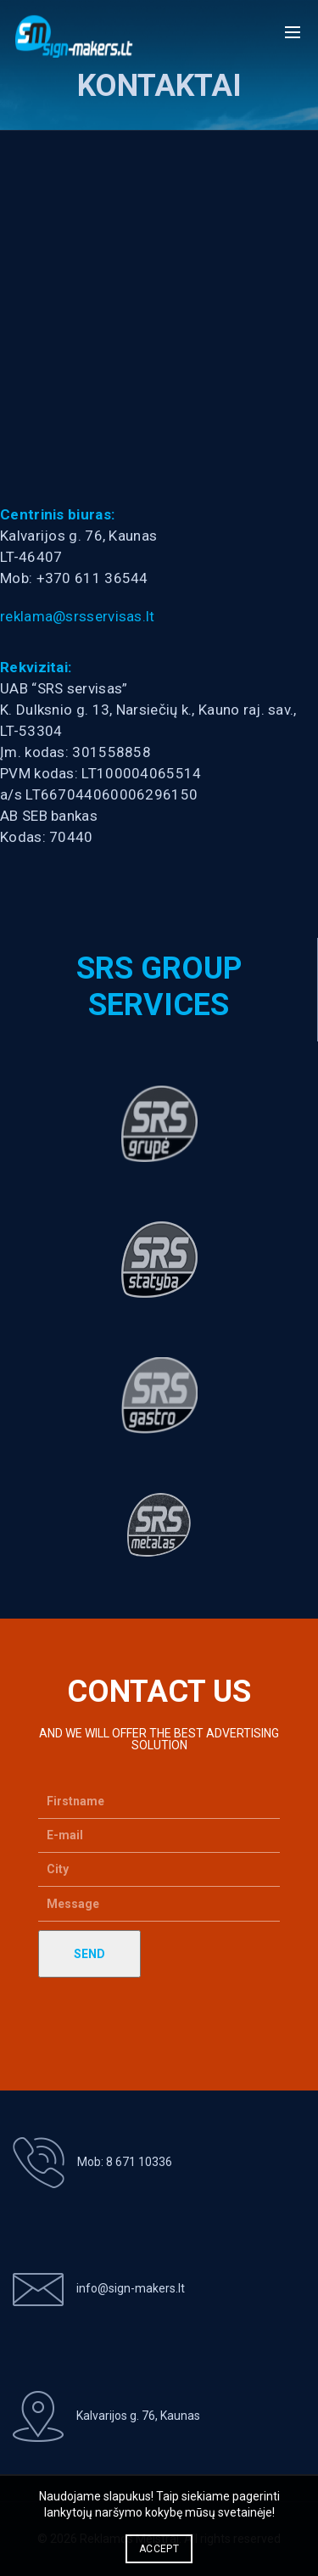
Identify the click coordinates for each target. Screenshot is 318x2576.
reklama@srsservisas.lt (77, 616)
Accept (159, 2549)
